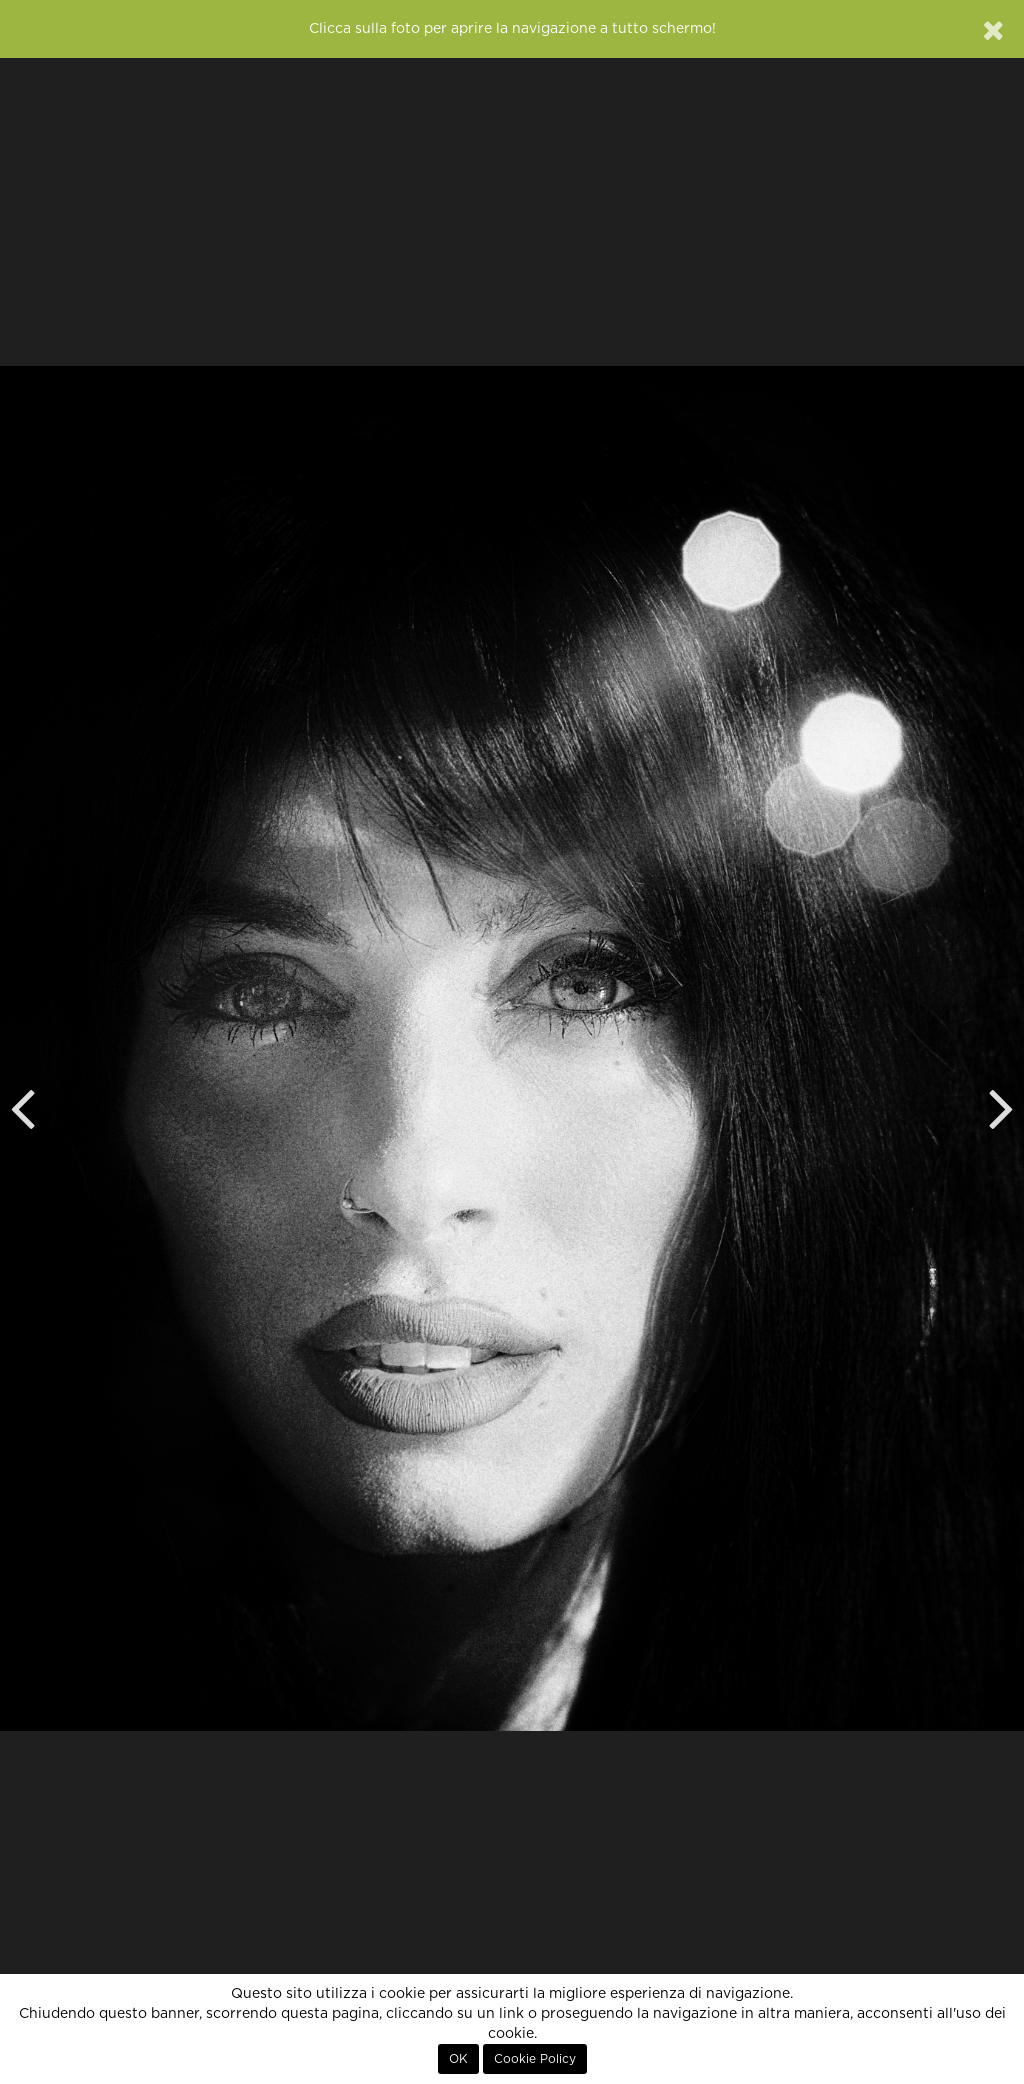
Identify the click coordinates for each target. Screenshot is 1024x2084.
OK (458, 2059)
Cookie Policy (535, 2059)
